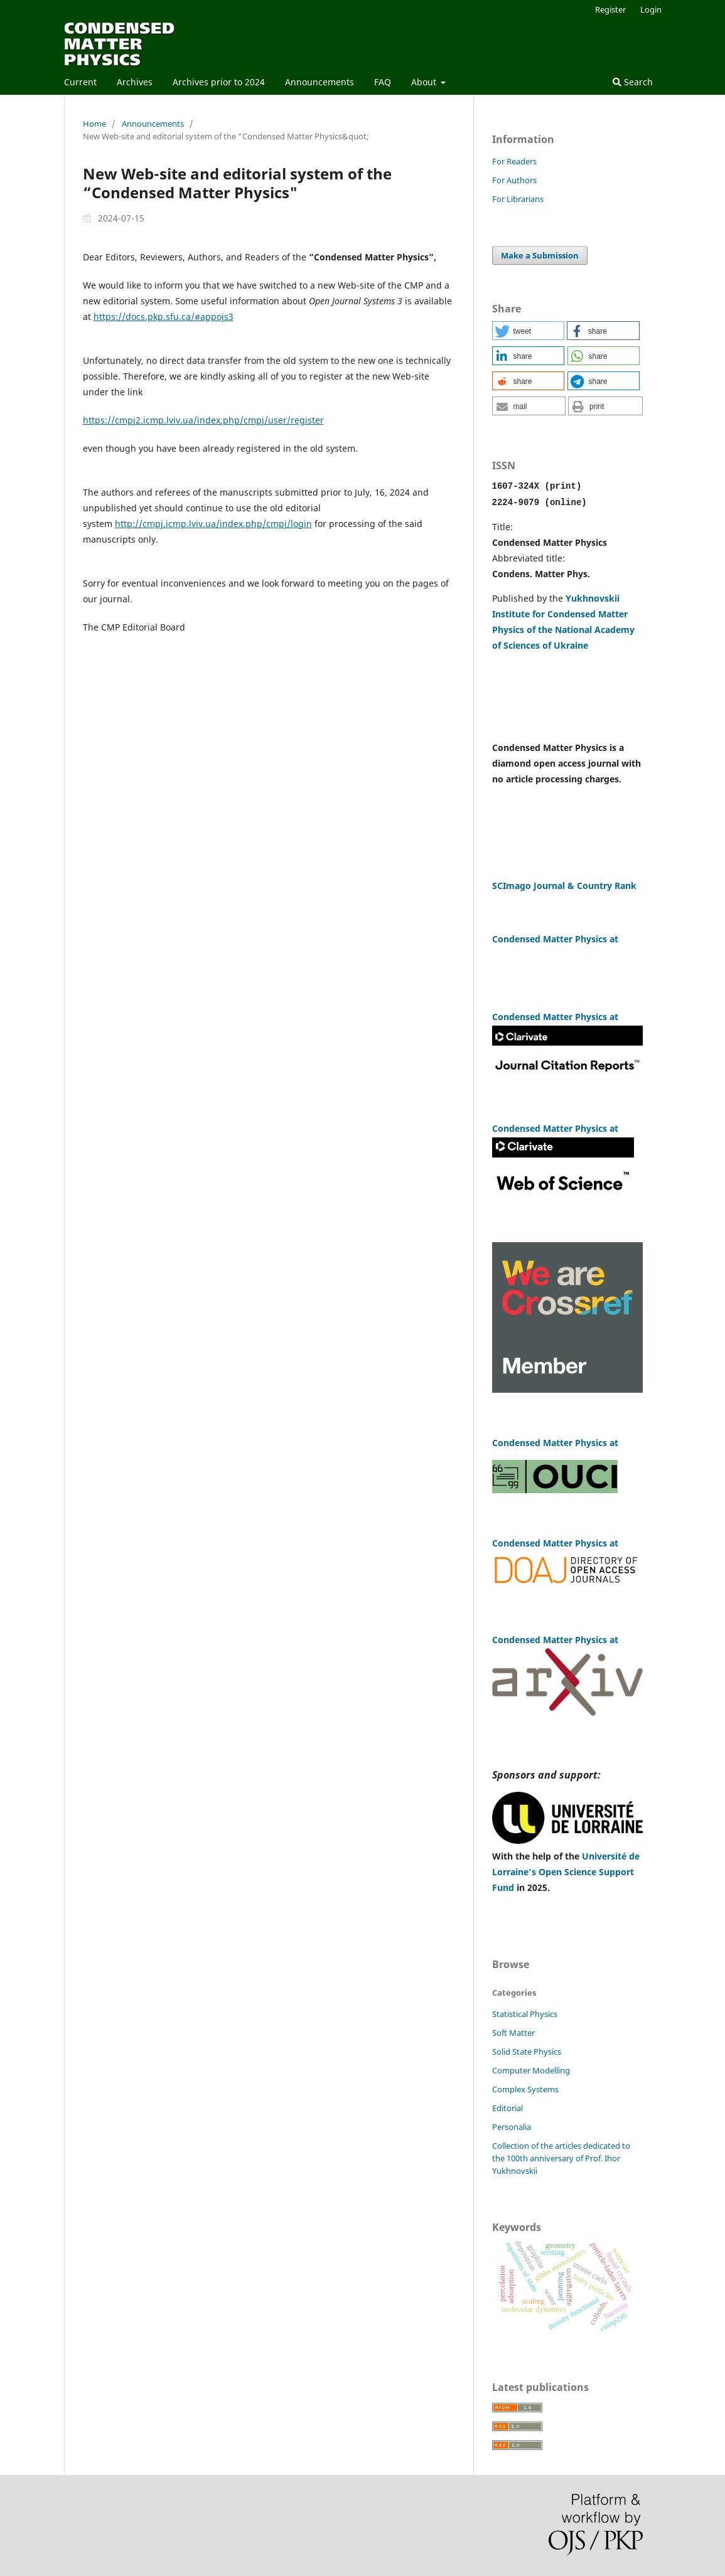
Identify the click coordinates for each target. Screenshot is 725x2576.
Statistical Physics (524, 2012)
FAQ (382, 82)
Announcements (319, 82)
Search (633, 82)
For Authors (514, 180)
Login (651, 9)
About (425, 82)
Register (610, 9)
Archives (135, 82)
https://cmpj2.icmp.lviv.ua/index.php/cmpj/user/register (203, 420)
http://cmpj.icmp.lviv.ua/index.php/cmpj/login (213, 524)
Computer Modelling (531, 2069)
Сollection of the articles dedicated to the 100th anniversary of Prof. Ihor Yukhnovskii (561, 2157)
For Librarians (518, 199)
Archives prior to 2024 (219, 82)
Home (94, 123)
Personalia (511, 2125)
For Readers (514, 161)
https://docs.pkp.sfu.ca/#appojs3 (164, 316)
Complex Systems (525, 2088)
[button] (528, 330)
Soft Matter (513, 2031)
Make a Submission (540, 255)
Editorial (507, 2106)
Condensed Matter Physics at (555, 1638)
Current (80, 82)
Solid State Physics (526, 2050)
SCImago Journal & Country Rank (565, 884)
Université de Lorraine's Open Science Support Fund (566, 1870)
